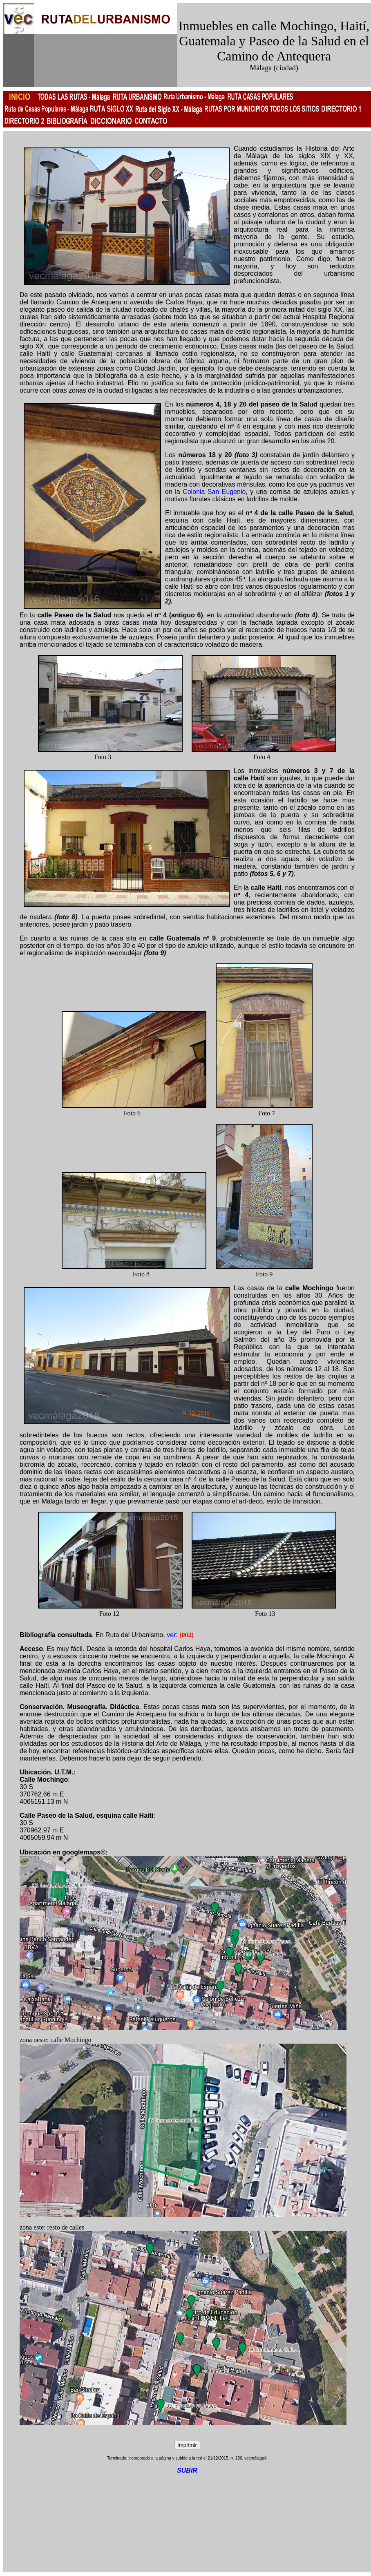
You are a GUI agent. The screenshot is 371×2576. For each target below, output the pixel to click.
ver (171, 1634)
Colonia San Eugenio (214, 491)
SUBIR (187, 2470)
